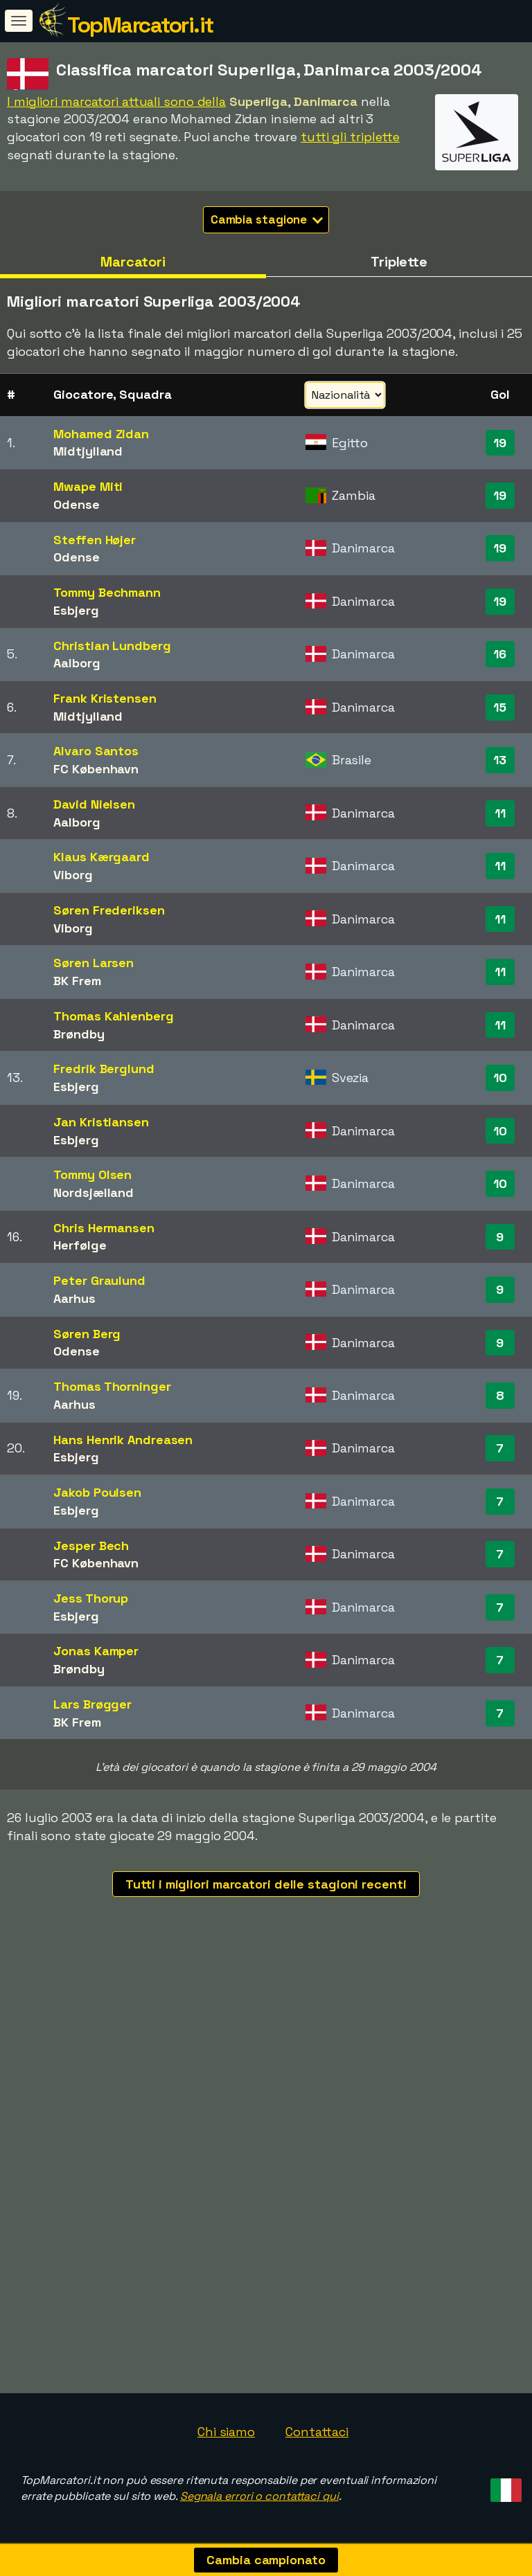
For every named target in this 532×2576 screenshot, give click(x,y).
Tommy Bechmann (107, 592)
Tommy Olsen (92, 1174)
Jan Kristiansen (101, 1122)
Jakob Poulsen (97, 1492)
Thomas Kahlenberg (113, 1016)
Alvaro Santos (96, 751)
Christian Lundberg (111, 646)
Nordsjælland (93, 1192)
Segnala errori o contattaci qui (259, 2496)
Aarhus (74, 1298)
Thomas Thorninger (111, 1386)
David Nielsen (94, 804)
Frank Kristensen (104, 698)
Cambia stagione (267, 219)
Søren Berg (87, 1334)
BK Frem (76, 981)
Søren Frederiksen (108, 910)
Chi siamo (226, 2432)
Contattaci (316, 2432)
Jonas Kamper (96, 1651)
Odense (76, 504)
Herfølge (79, 1245)
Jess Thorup (90, 1598)
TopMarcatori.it (140, 25)
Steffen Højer (94, 540)
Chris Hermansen (103, 1228)
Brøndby (78, 1034)
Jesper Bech (91, 1545)
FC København (96, 769)
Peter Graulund (99, 1280)
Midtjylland (88, 451)
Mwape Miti (88, 486)
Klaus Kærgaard (101, 857)
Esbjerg (75, 610)
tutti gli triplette (350, 137)
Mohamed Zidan (101, 434)
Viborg (72, 875)
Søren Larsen (93, 963)
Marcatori (133, 262)
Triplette (399, 262)
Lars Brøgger (92, 1704)
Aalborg (76, 663)
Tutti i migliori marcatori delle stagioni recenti (265, 1884)
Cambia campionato (265, 2560)
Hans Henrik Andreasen (123, 1440)
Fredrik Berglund (103, 1069)
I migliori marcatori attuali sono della (116, 101)
